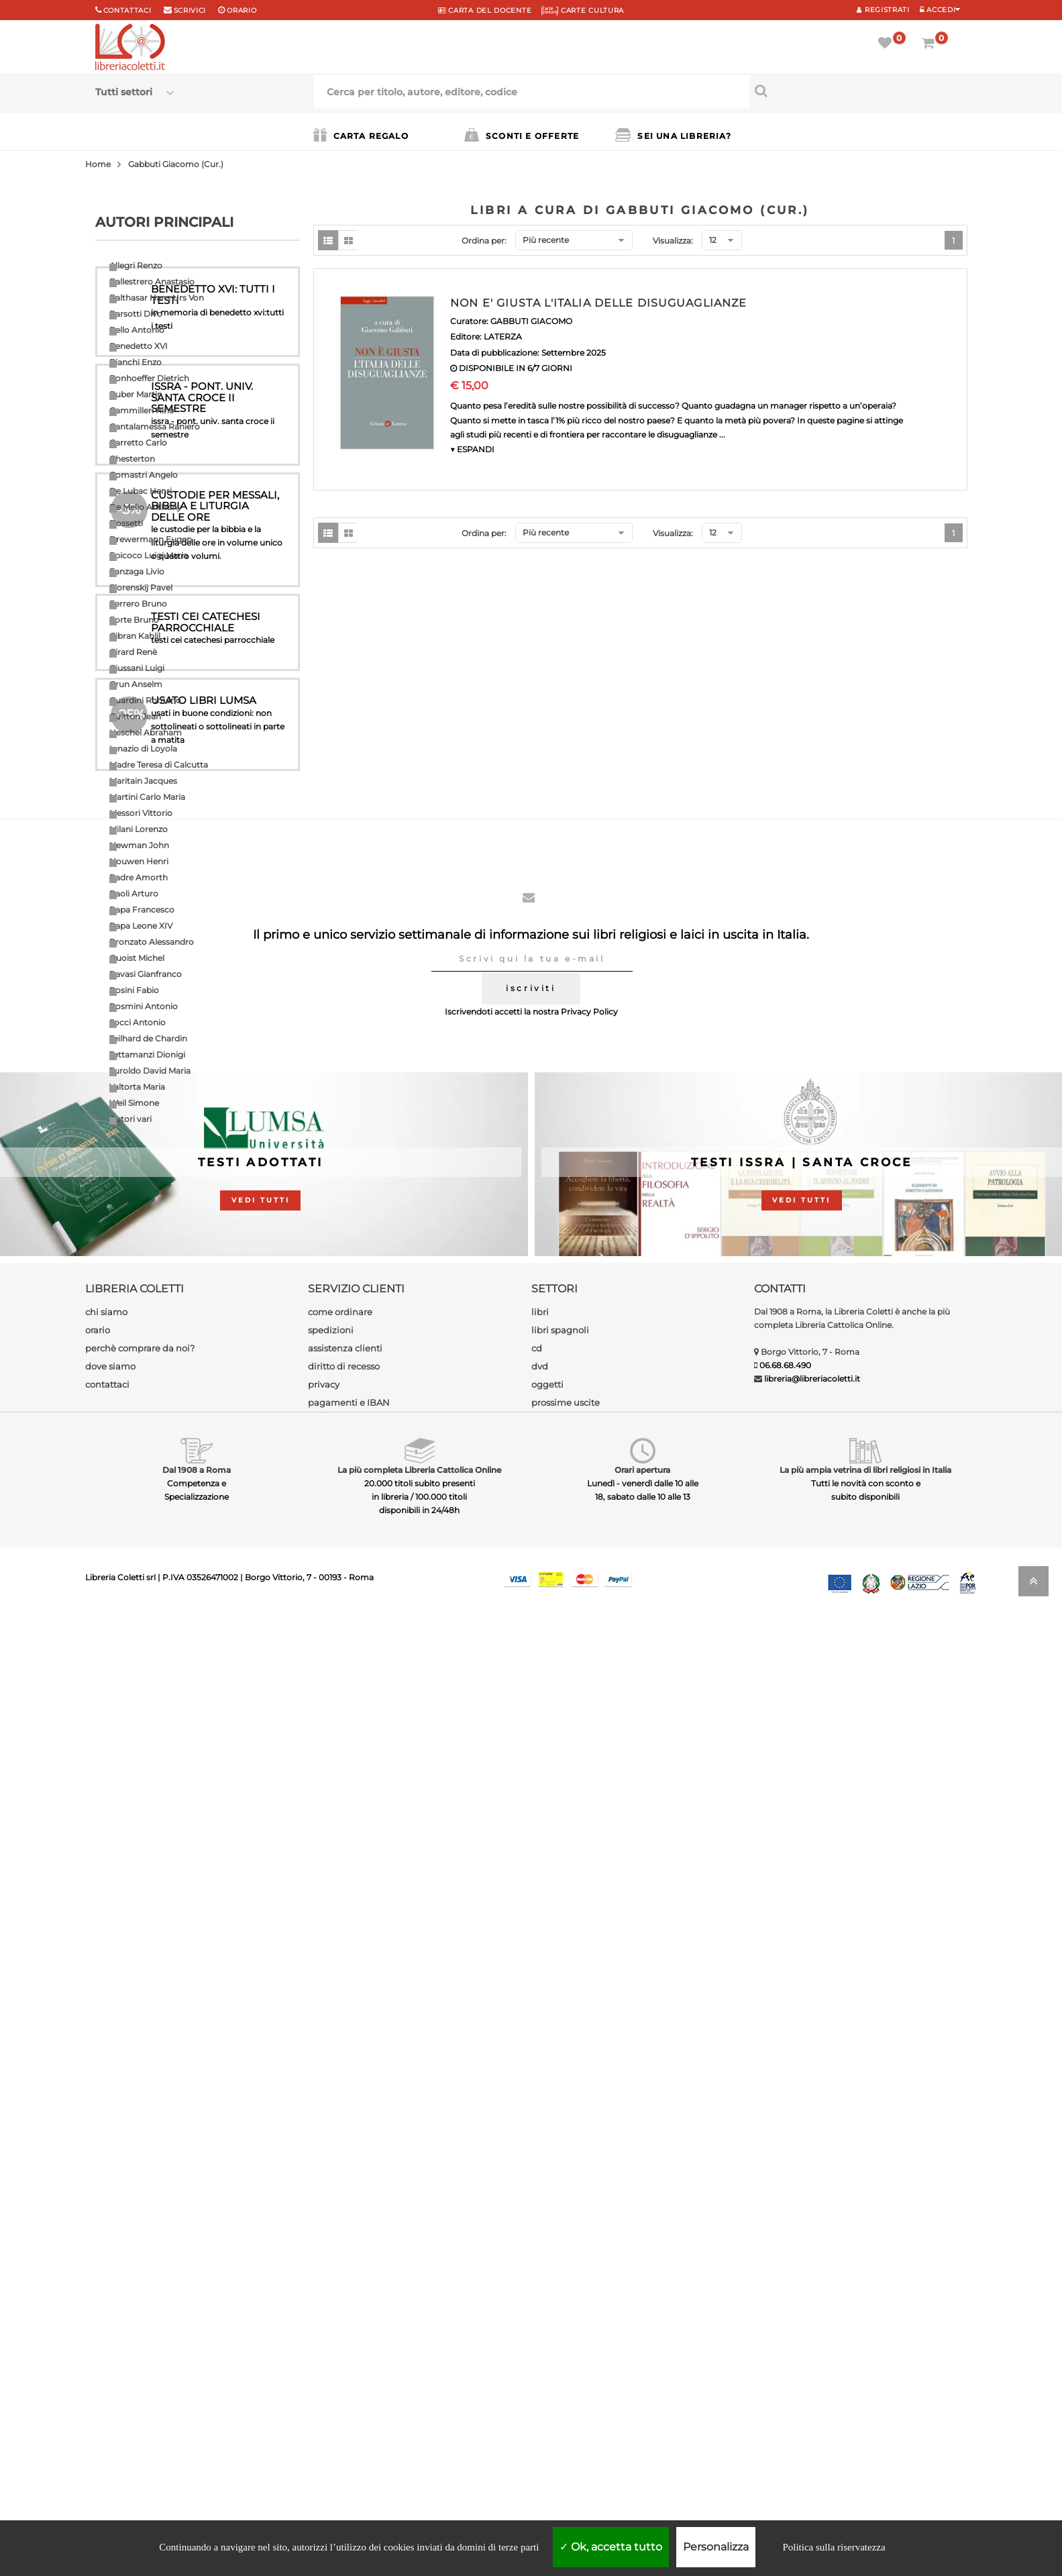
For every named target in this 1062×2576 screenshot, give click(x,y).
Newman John (139, 845)
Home (98, 164)
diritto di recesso (344, 2324)
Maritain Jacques (143, 781)
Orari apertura (642, 2428)
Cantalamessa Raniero (154, 426)
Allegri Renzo (135, 265)
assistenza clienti (345, 2306)
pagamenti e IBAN (349, 2360)
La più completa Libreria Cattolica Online (419, 2428)
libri (540, 2270)
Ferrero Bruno (138, 604)
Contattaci (127, 10)
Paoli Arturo (133, 893)
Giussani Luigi (136, 668)
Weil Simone (134, 1103)
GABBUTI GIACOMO (531, 321)
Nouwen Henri (138, 861)
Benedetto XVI (138, 346)
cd (536, 2306)
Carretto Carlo (138, 442)
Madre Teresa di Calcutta (158, 765)
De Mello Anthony (145, 507)
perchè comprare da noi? (140, 2306)
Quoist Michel (136, 958)
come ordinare (340, 2270)
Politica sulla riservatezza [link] (833, 2547)
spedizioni (331, 2288)
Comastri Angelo (143, 475)
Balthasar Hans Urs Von (156, 298)
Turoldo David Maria (150, 1071)
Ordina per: (484, 241)
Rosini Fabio (134, 990)
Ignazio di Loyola (143, 748)
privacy (323, 2342)
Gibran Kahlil (134, 636)
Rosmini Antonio (143, 1006)
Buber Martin (135, 394)
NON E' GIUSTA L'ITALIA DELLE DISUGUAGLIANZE (598, 303)
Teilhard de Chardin (148, 1038)
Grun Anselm (135, 684)
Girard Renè (133, 652)
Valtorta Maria (137, 1087)
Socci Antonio (137, 1022)
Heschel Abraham (145, 732)
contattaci (107, 2342)
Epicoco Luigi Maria (148, 555)
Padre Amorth (138, 877)
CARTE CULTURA (582, 10)
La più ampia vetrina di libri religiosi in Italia (865, 2428)
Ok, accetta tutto (611, 2546)
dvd (539, 2324)
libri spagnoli (560, 2288)
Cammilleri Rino (141, 410)
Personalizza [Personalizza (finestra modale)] (716, 2546)
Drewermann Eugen (150, 539)
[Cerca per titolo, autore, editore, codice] (858, 90)
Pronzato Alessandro (151, 942)
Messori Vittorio (140, 813)
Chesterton (132, 459)
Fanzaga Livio (136, 571)
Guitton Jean (135, 716)
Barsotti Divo (135, 314)
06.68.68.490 (785, 2323)
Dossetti (126, 523)
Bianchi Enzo (135, 362)
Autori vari (130, 1119)
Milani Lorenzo (138, 829)
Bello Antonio (136, 330)
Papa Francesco (141, 910)
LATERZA (503, 336)
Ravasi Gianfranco (145, 974)
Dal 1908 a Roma (196, 2428)
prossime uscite (565, 2360)
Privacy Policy (589, 1970)
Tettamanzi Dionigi (147, 1054)
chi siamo (106, 2270)
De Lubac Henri (140, 491)
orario (241, 10)
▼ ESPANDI (472, 449)
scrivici (190, 10)
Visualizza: (673, 241)
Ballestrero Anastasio (152, 281)
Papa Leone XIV (140, 926)
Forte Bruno (134, 620)
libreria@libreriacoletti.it (812, 2337)
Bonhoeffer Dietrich (149, 378)
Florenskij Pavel (140, 587)
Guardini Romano (145, 700)
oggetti (547, 2342)
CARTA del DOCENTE (484, 10)
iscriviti (530, 1946)
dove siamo (110, 2324)
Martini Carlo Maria (147, 797)
